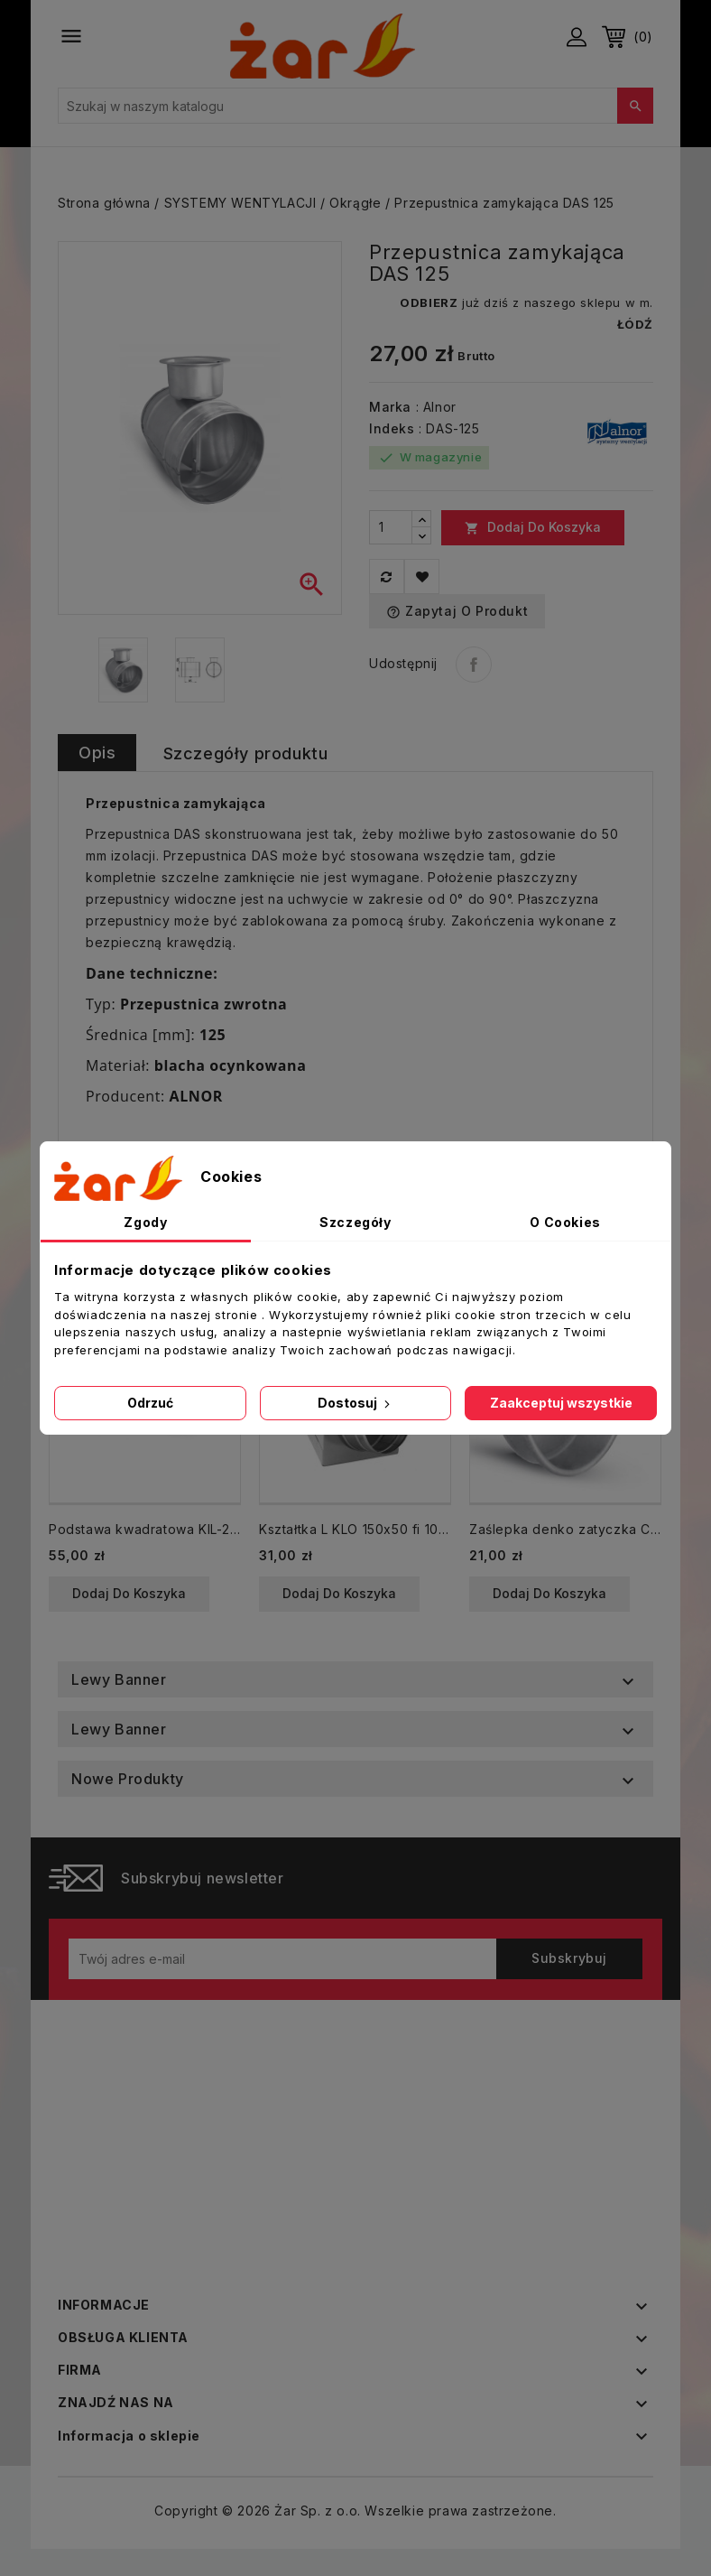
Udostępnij (474, 664)
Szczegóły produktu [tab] (245, 753)
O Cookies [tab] (565, 1222)
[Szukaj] (355, 106)
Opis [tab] (96, 752)
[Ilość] (390, 527)
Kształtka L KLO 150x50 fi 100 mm (355, 1529)
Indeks (392, 428)
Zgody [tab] (145, 1222)
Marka (390, 406)
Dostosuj (355, 1402)
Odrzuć (150, 1402)
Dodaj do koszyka (533, 527)
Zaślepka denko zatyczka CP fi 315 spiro (565, 1529)
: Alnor (436, 406)
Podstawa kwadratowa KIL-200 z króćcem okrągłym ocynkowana (145, 1529)
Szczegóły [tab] (355, 1222)
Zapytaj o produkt (457, 611)
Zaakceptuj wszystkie (561, 1402)
